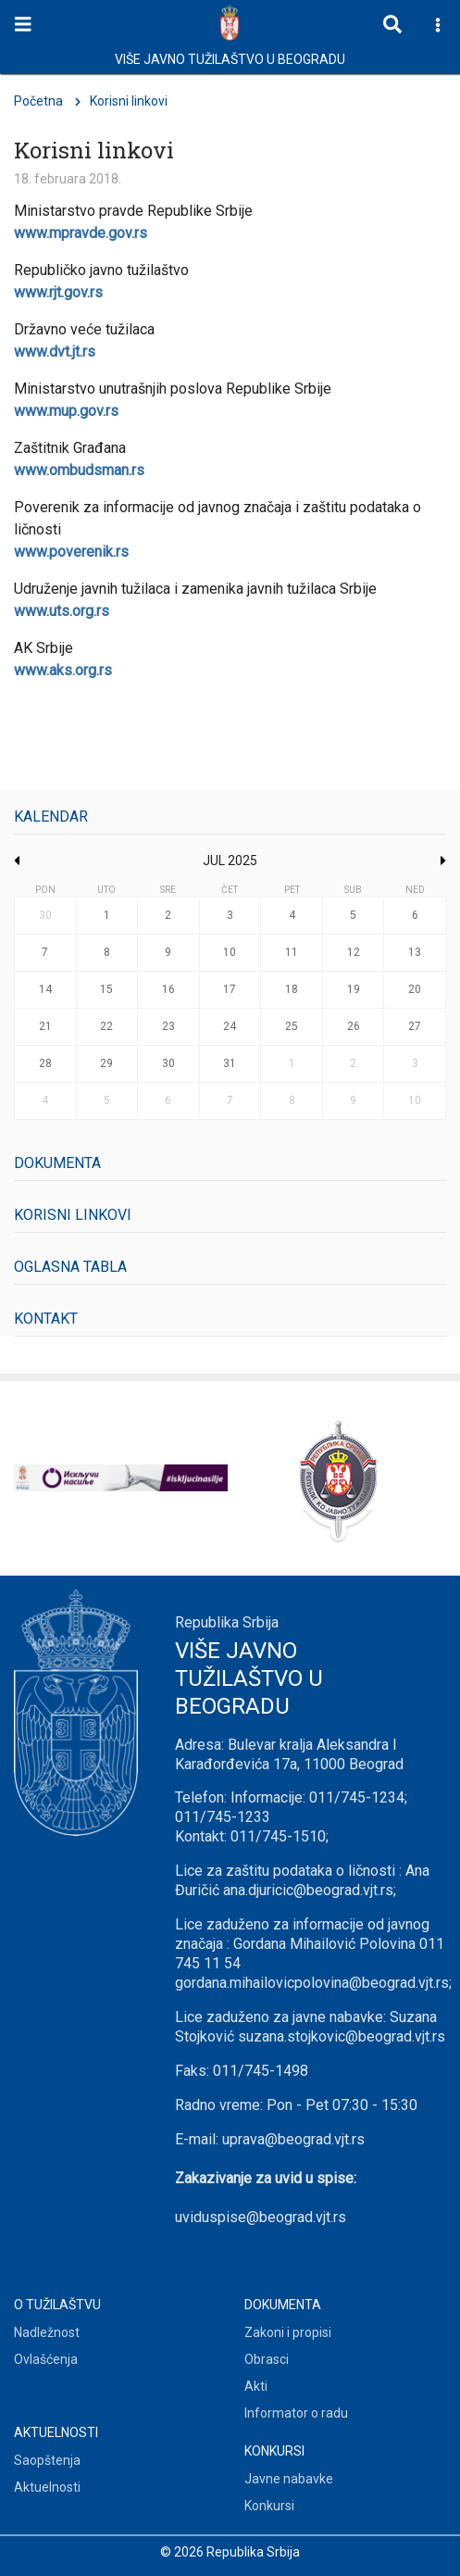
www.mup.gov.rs (66, 411)
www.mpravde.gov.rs (80, 233)
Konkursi (269, 2505)
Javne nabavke (288, 2478)
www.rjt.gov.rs (58, 292)
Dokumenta (57, 1163)
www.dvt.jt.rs (54, 351)
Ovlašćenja (46, 2359)
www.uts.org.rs (61, 611)
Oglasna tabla (70, 1266)
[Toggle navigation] (23, 24)
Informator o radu (296, 2413)
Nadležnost (47, 2332)
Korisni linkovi (72, 1215)
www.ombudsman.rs (79, 470)
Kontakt (46, 1318)
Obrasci (266, 2359)
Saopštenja (47, 2460)
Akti (255, 2386)
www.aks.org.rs (63, 670)
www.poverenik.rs (71, 551)
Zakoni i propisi (287, 2332)
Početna (38, 101)
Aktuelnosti (47, 2487)
